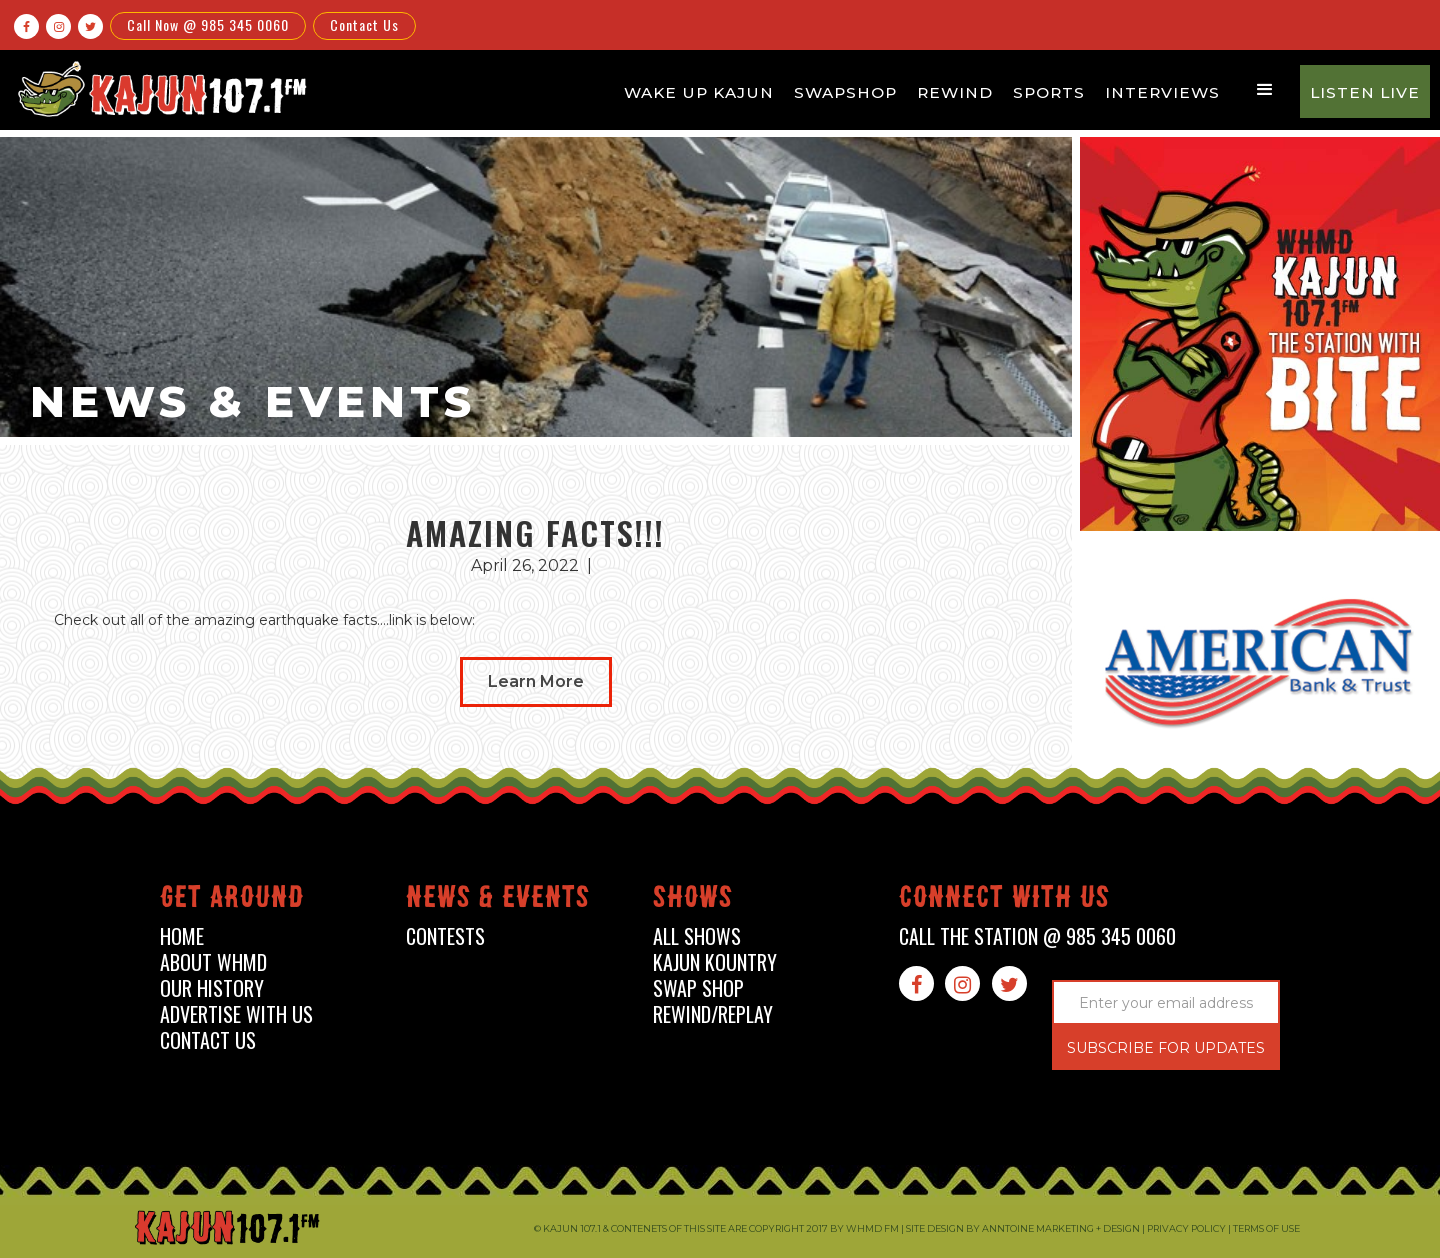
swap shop (698, 988)
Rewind (955, 92)
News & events (498, 900)
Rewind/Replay (713, 1014)
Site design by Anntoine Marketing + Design (1023, 1228)
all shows (697, 936)
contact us (208, 1040)
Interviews (1162, 92)
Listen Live (1365, 92)
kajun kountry (715, 962)
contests (445, 936)
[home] (159, 88)
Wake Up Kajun (699, 92)
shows (693, 900)
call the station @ (1037, 936)
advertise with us (236, 1014)
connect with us (1004, 900)
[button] (1265, 90)
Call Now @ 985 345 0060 (208, 24)
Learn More (536, 681)
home (182, 936)
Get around (232, 900)
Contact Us (364, 24)
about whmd (213, 962)
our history (212, 988)
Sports (1049, 92)
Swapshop (845, 92)
